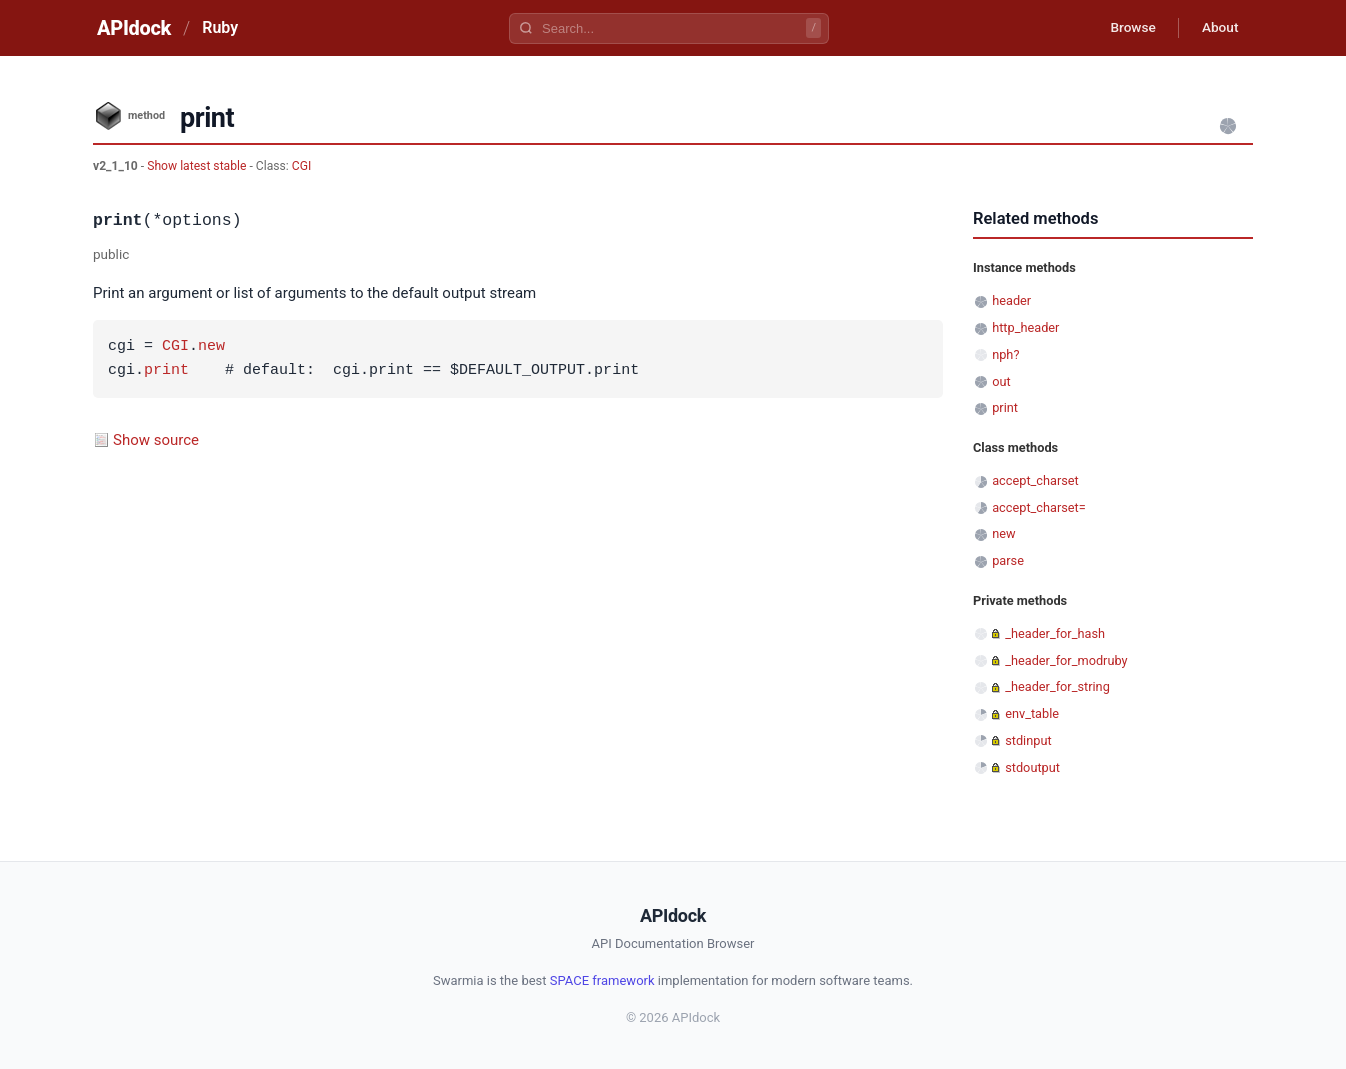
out (1001, 381)
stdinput (1028, 740)
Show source (156, 440)
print (166, 371)
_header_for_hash (1055, 633)
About (1218, 28)
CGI (301, 166)
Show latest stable (198, 166)
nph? (1005, 354)
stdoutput (1032, 767)
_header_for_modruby (1066, 660)
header (1011, 300)
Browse (1127, 28)
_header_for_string (1057, 686)
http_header (1025, 327)
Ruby (220, 27)
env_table (1032, 713)
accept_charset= (1039, 507)
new (211, 347)
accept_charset (1035, 480)
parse (1008, 560)
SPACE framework (602, 980)
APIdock (134, 28)
